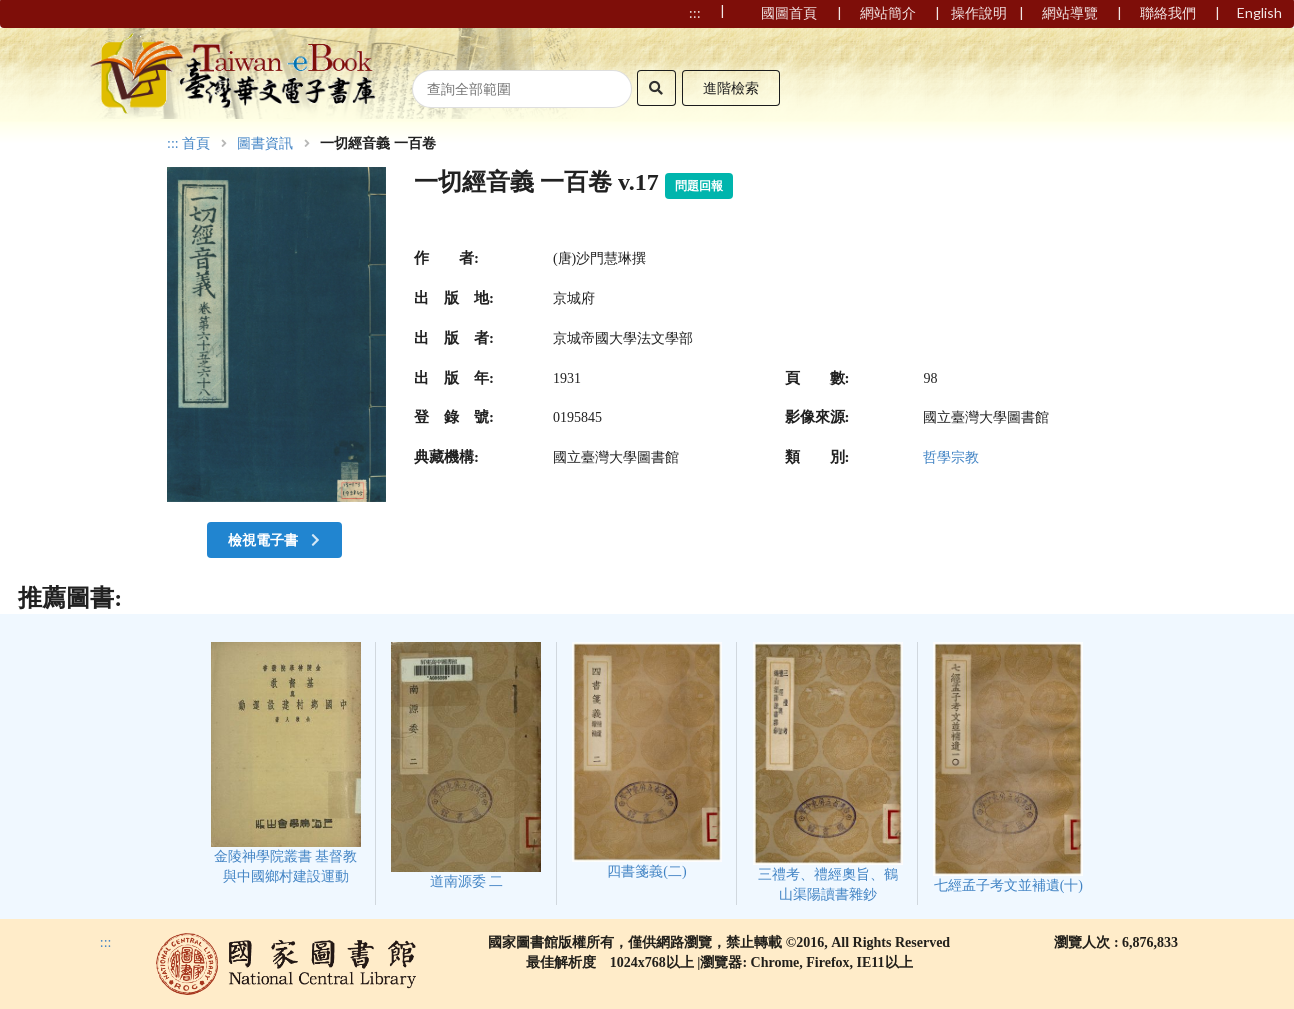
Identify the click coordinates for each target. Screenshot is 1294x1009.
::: (173, 143)
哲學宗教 (951, 457)
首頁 (196, 144)
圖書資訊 (265, 144)
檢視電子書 (276, 539)
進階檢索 (731, 87)
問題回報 (699, 186)
